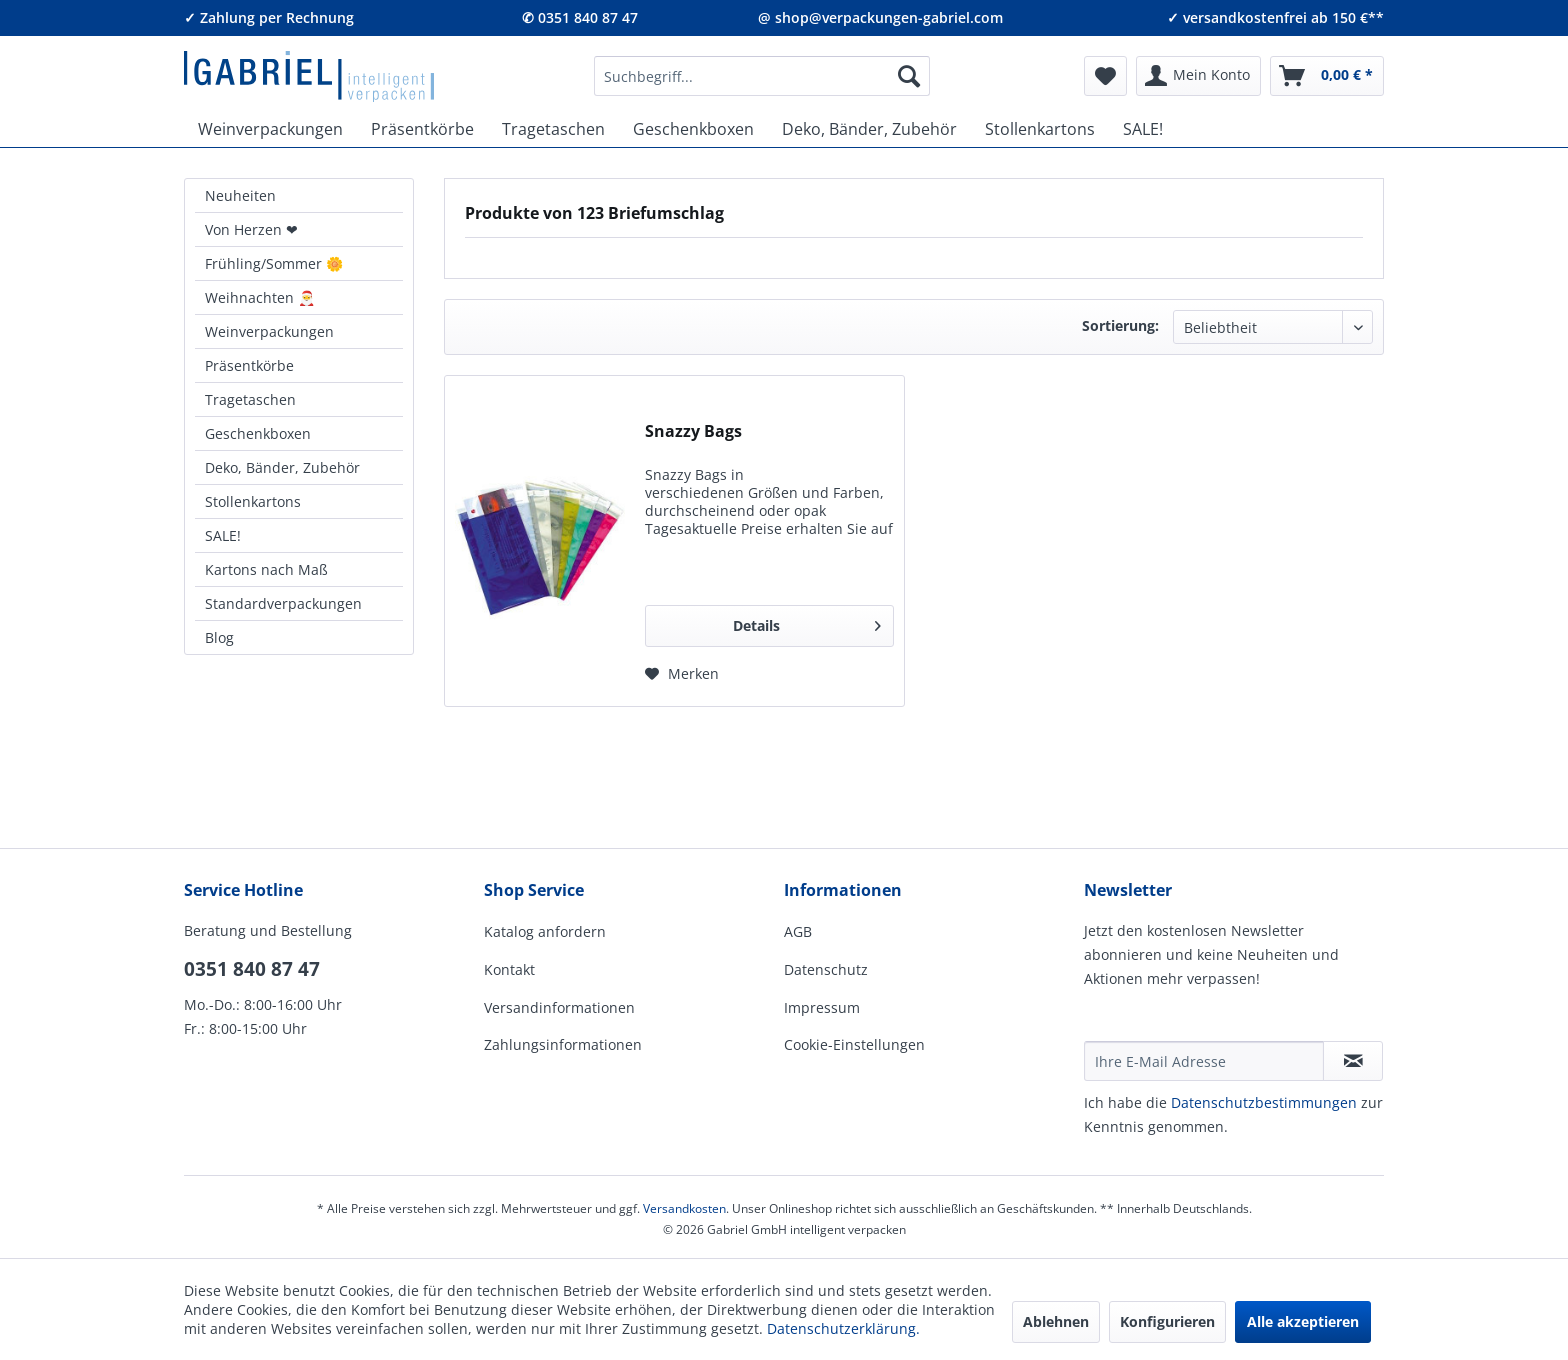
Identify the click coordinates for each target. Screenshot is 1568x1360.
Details (807, 622)
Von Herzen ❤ (251, 229)
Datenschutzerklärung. (843, 1328)
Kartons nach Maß (266, 569)
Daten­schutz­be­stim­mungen (1264, 1102)
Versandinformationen (559, 1007)
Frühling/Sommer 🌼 (274, 263)
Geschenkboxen (258, 433)
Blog (219, 637)
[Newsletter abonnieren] (1353, 1061)
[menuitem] (762, 76)
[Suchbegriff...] (762, 76)
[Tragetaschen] (553, 129)
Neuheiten (240, 195)
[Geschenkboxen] (693, 129)
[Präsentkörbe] (422, 129)
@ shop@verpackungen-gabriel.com (880, 17)
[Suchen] (909, 76)
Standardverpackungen (283, 603)
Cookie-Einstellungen (854, 1044)
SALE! (223, 535)
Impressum (822, 1007)
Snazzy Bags (693, 431)
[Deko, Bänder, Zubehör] (869, 129)
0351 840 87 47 (252, 969)
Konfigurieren (1167, 1321)
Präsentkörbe (249, 365)
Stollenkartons (253, 501)
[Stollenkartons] (1040, 129)
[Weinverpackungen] (270, 129)
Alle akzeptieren (1303, 1321)
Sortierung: (1120, 325)
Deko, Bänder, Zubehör (282, 467)
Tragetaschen (250, 399)
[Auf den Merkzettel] (682, 674)
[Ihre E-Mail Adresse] (1204, 1061)
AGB (798, 931)
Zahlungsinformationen (563, 1044)
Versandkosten (684, 1208)
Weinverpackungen (269, 331)
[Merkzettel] (1105, 76)
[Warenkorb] (1327, 76)
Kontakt (509, 969)
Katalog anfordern (545, 931)
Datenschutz (826, 969)
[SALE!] (1143, 129)
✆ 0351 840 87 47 (580, 17)
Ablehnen (1056, 1321)
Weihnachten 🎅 (260, 297)
